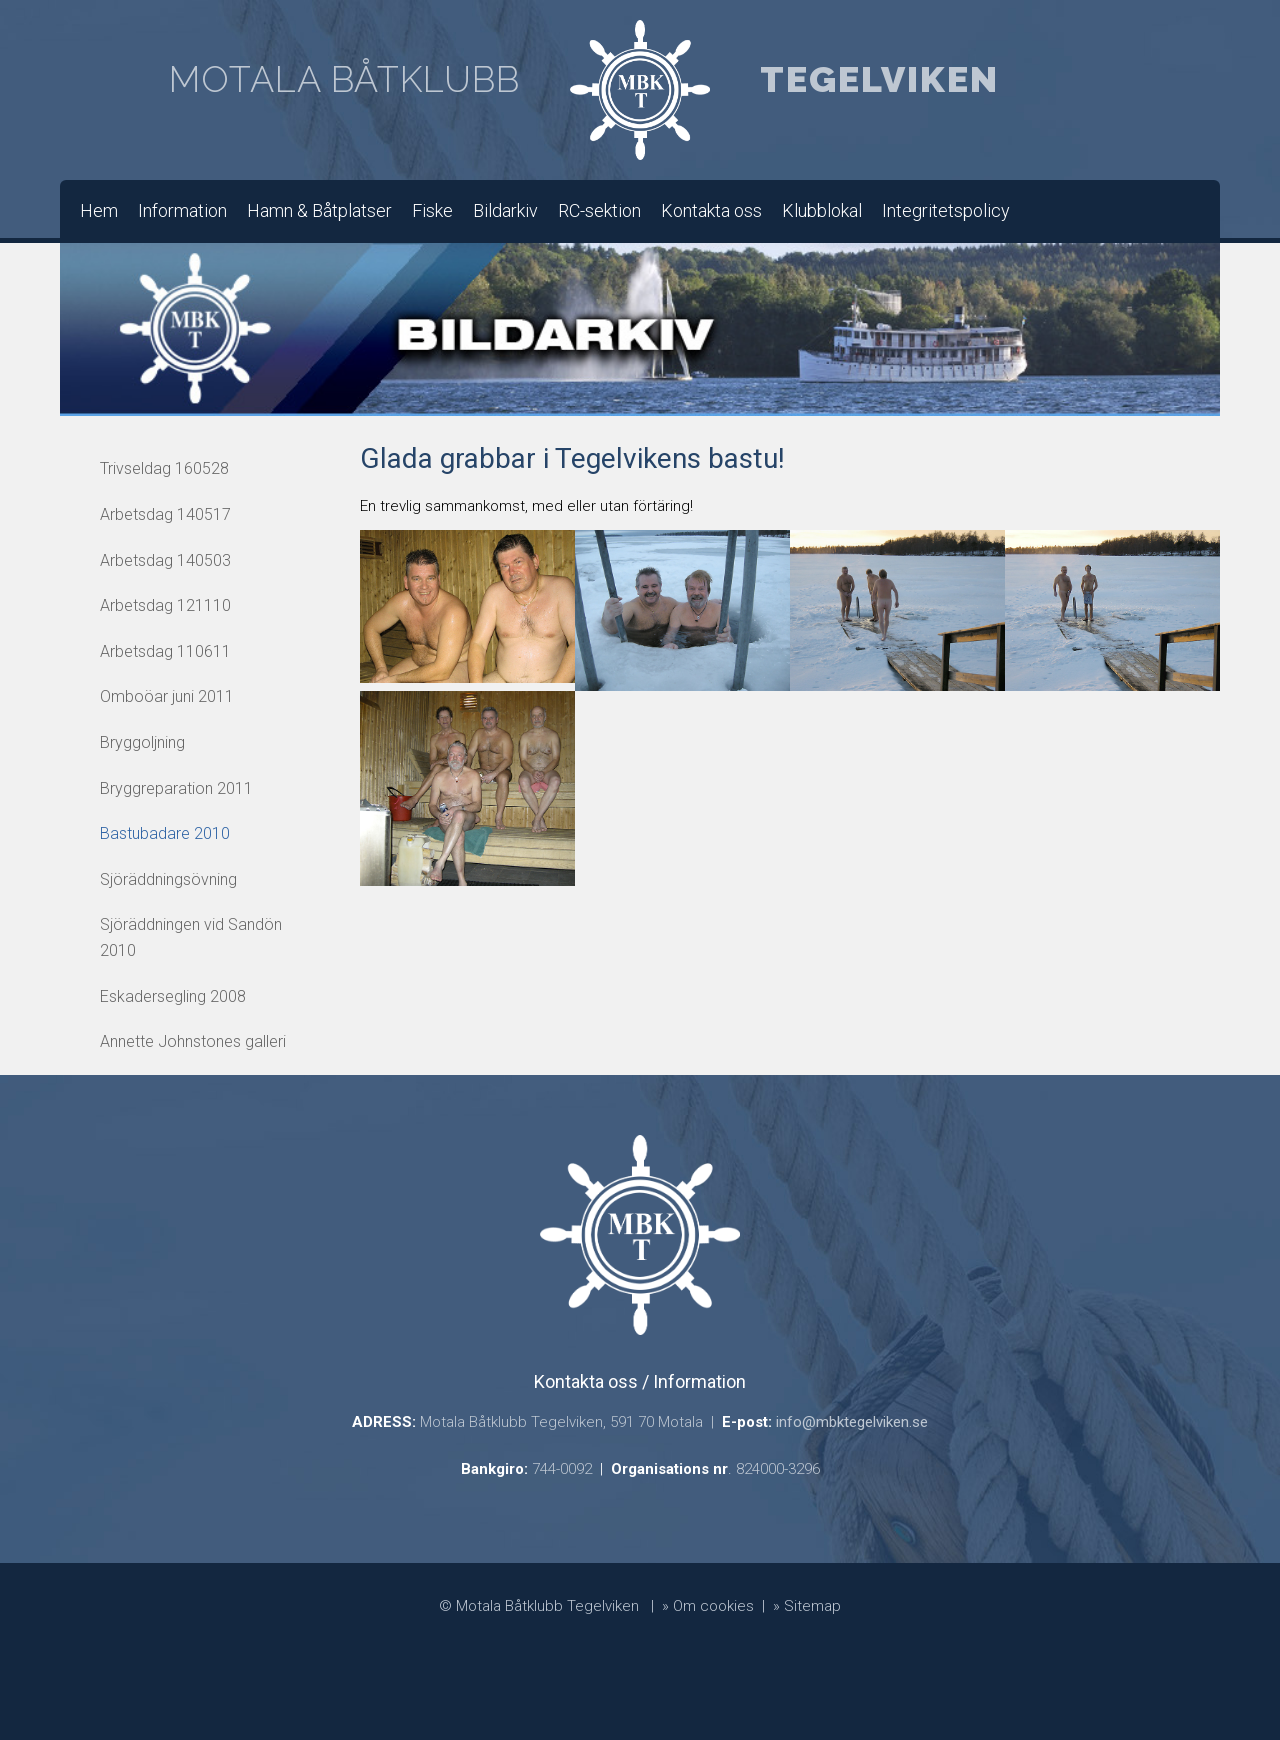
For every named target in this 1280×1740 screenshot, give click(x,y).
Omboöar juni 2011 (167, 696)
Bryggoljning (142, 742)
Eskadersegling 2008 (173, 996)
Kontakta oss (711, 210)
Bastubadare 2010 (165, 833)
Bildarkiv (505, 210)
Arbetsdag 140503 (165, 560)
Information (182, 210)
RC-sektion (599, 210)
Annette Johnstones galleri (193, 1041)
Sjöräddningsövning (168, 879)
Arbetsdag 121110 (165, 605)
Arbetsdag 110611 (165, 651)
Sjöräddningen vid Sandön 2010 (191, 937)
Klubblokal (822, 210)
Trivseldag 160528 (164, 468)
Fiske (432, 210)
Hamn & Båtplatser (319, 210)
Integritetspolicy (946, 210)
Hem (99, 210)
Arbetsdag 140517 (165, 514)
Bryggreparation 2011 (176, 788)
